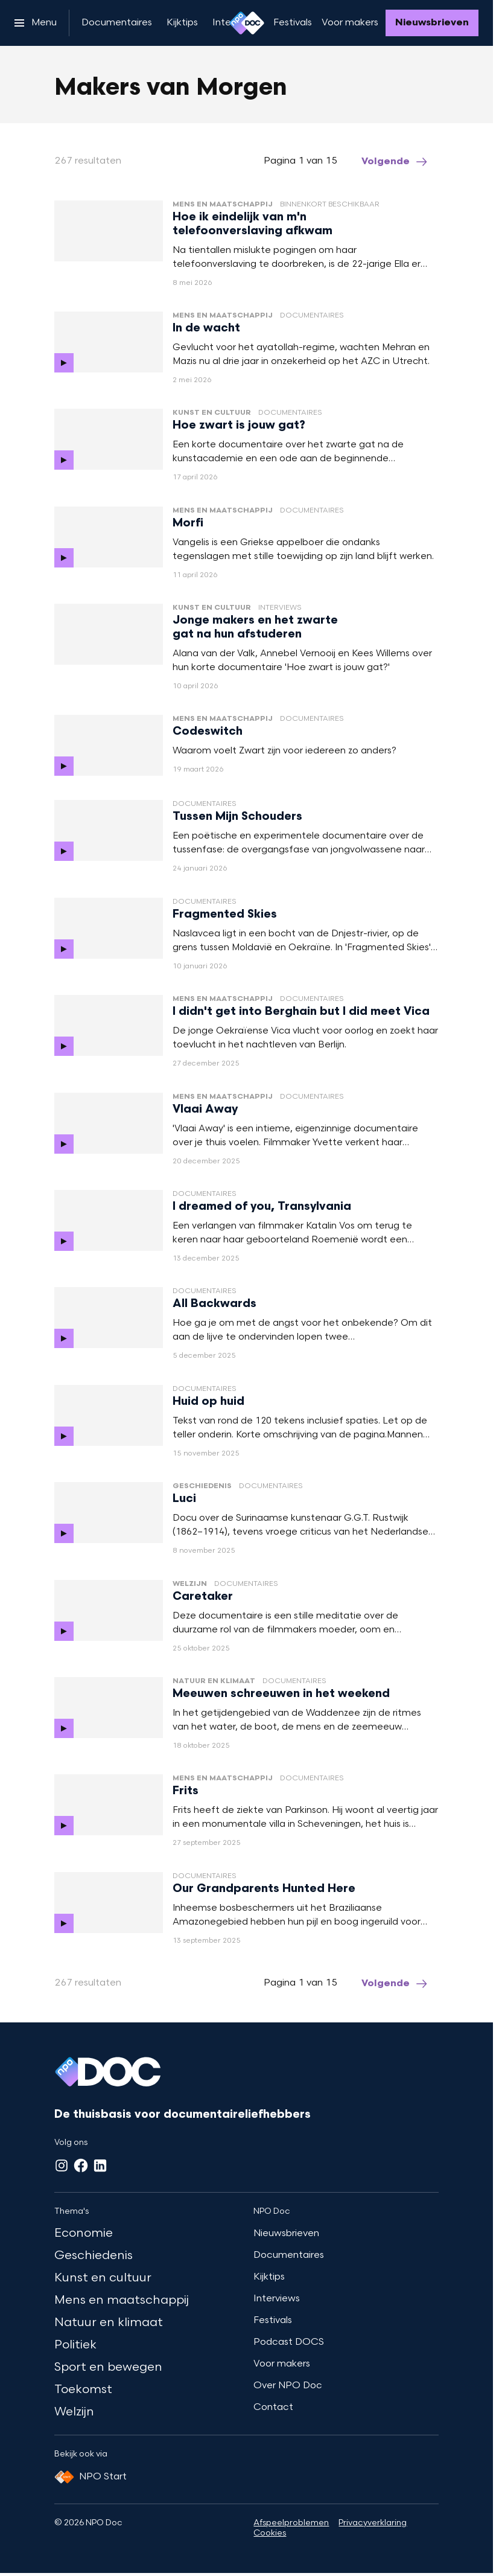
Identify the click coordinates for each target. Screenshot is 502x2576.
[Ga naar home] (247, 23)
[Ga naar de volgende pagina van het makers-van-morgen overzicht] (395, 161)
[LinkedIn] (100, 2165)
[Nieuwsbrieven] (432, 23)
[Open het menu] (35, 23)
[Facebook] (81, 2165)
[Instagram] (61, 2165)
